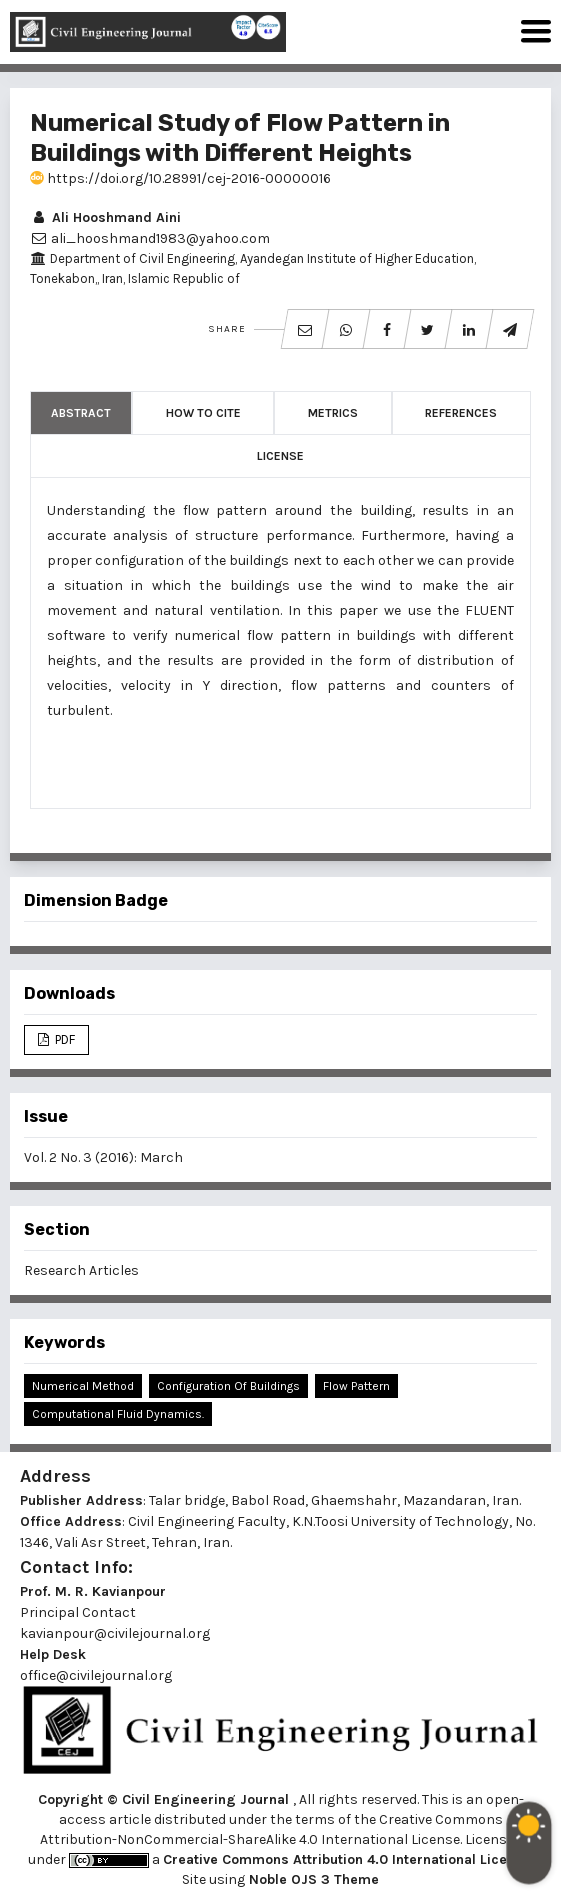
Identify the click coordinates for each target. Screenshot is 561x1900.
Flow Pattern (356, 1386)
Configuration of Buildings (228, 1386)
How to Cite (203, 413)
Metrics (333, 413)
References (461, 413)
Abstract (81, 413)
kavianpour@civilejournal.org (115, 1633)
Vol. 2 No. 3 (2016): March (103, 1157)
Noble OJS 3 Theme (312, 1879)
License (280, 456)
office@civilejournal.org (96, 1675)
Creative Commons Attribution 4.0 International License (347, 1859)
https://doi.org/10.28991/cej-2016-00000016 (180, 178)
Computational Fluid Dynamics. (118, 1414)
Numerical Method (83, 1386)
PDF (63, 1039)
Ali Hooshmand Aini (105, 217)
